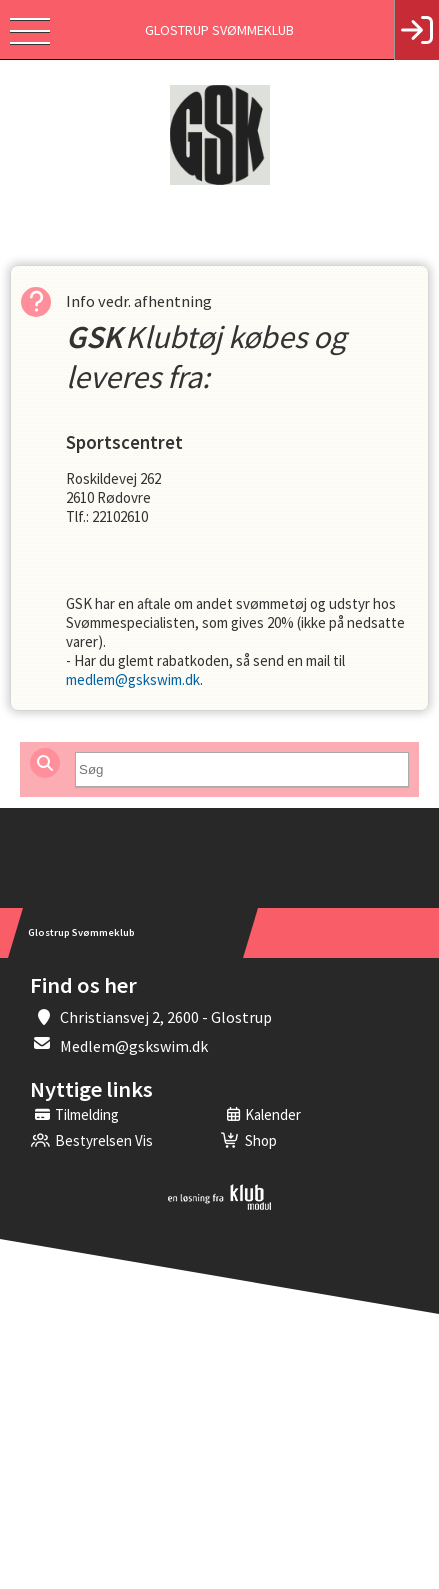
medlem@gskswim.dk (133, 679)
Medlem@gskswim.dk (134, 1046)
